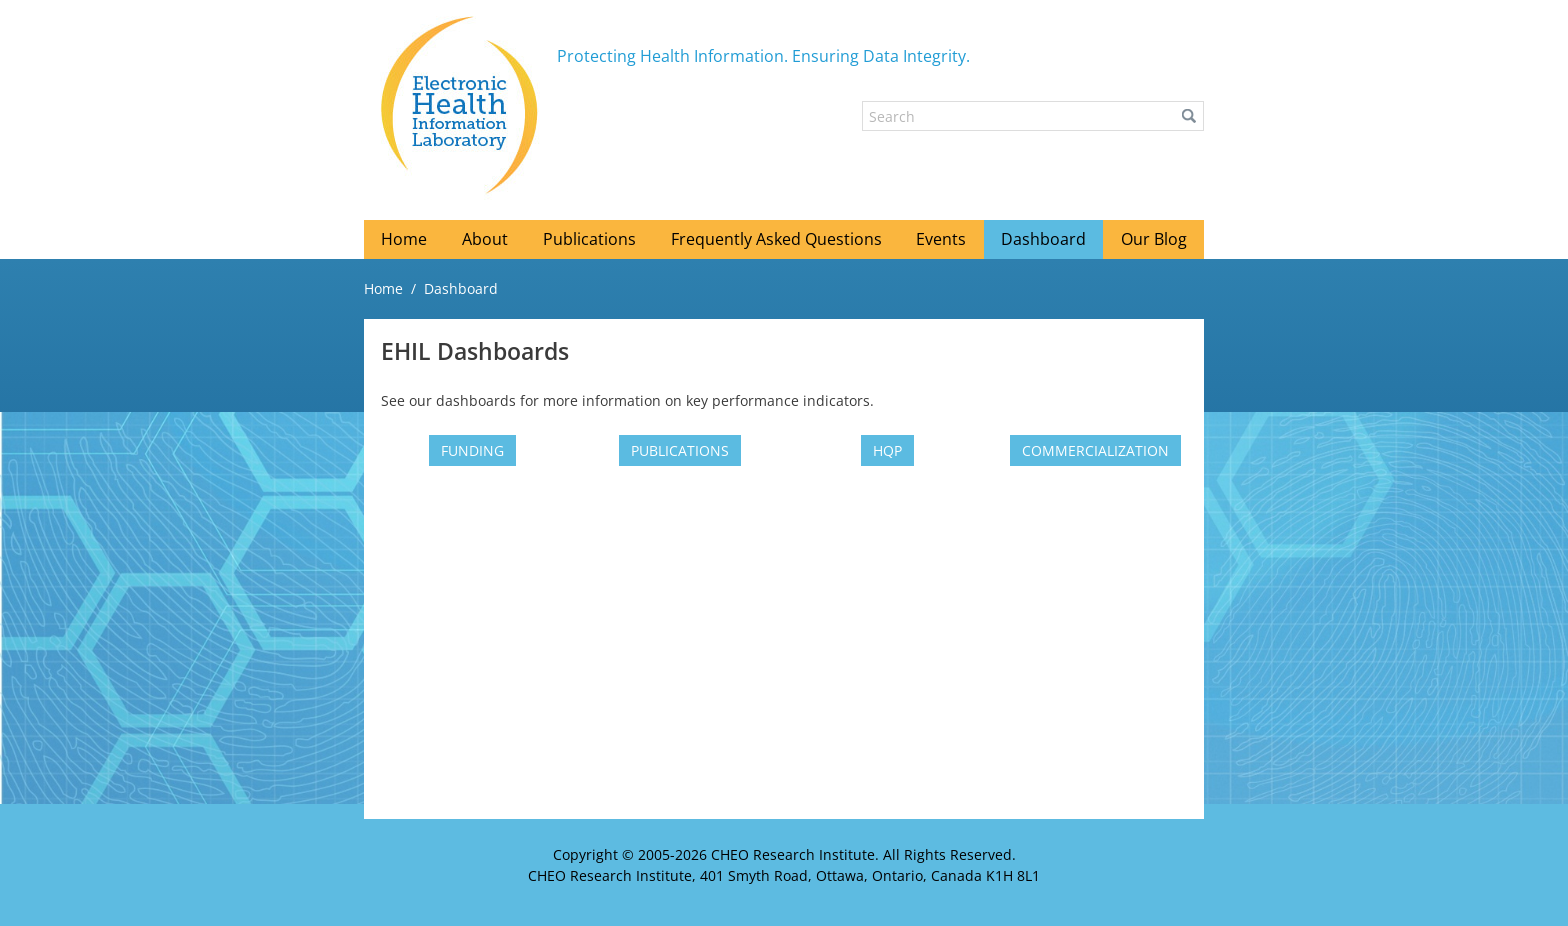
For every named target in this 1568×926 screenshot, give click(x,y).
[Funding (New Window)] (472, 450)
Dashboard (461, 288)
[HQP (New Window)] (887, 450)
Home (383, 288)
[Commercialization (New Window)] (1095, 450)
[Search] (1033, 116)
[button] (1189, 116)
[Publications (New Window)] (680, 450)
